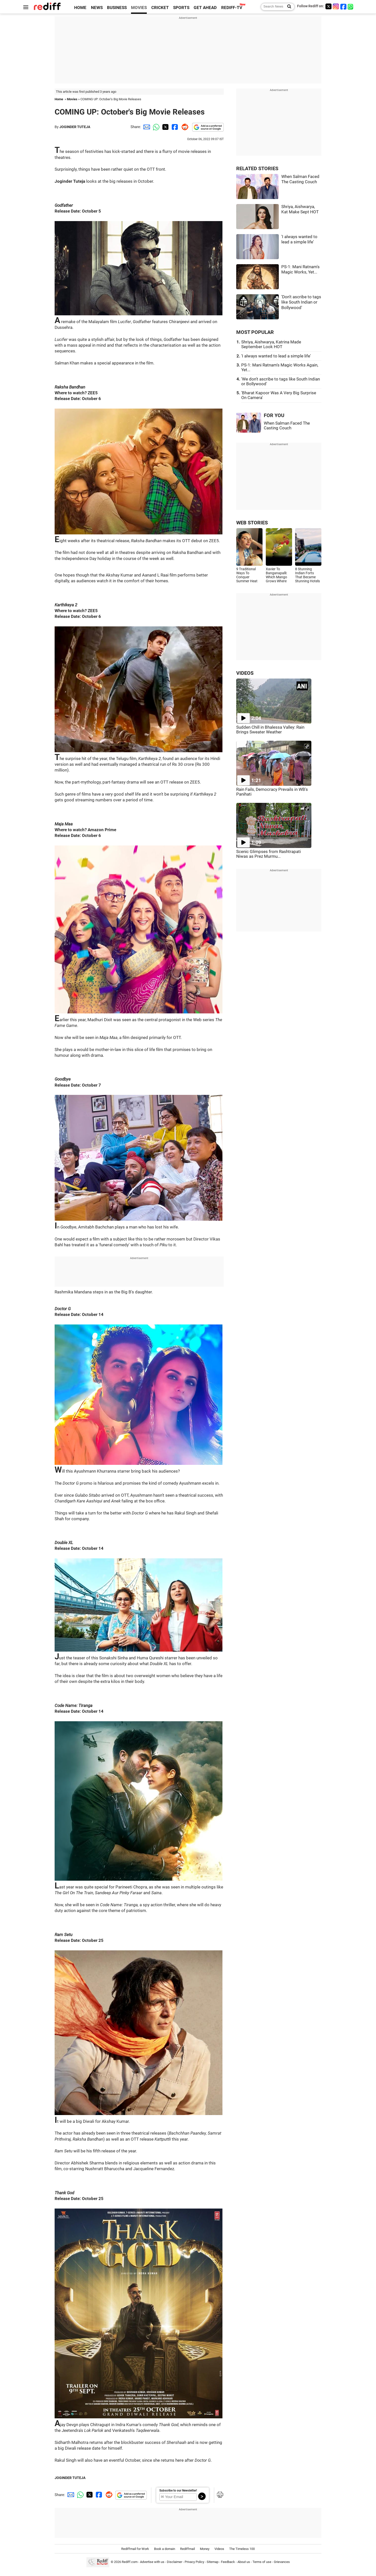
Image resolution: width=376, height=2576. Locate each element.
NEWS (97, 7)
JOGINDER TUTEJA (74, 127)
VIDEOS (245, 673)
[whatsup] (351, 6)
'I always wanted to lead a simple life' (276, 356)
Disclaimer (174, 2562)
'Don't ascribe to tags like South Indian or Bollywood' (301, 302)
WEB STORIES (252, 523)
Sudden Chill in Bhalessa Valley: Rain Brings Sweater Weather (270, 729)
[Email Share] (146, 127)
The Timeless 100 (242, 2549)
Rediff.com (130, 2562)
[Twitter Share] (165, 127)
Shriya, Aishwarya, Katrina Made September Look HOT (271, 344)
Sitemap (212, 2562)
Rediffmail (187, 2549)
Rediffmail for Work (135, 2549)
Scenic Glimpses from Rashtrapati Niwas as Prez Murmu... (268, 854)
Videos (219, 2549)
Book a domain (164, 2549)
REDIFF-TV (231, 7)
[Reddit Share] (184, 127)
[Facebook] (343, 6)
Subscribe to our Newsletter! (178, 2490)
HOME (80, 7)
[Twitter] (328, 6)
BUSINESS (117, 7)
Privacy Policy (194, 2562)
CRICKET (160, 7)
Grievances (282, 2562)
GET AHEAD (205, 7)
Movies (72, 99)
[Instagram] (336, 6)
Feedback (228, 2562)
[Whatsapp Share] (155, 127)
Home (59, 99)
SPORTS (181, 7)
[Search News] (287, 7)
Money (204, 2549)
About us (243, 2562)
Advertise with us (152, 2562)
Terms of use (262, 2562)
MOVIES (139, 7)
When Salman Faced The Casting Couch (287, 425)
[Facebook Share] (174, 127)
